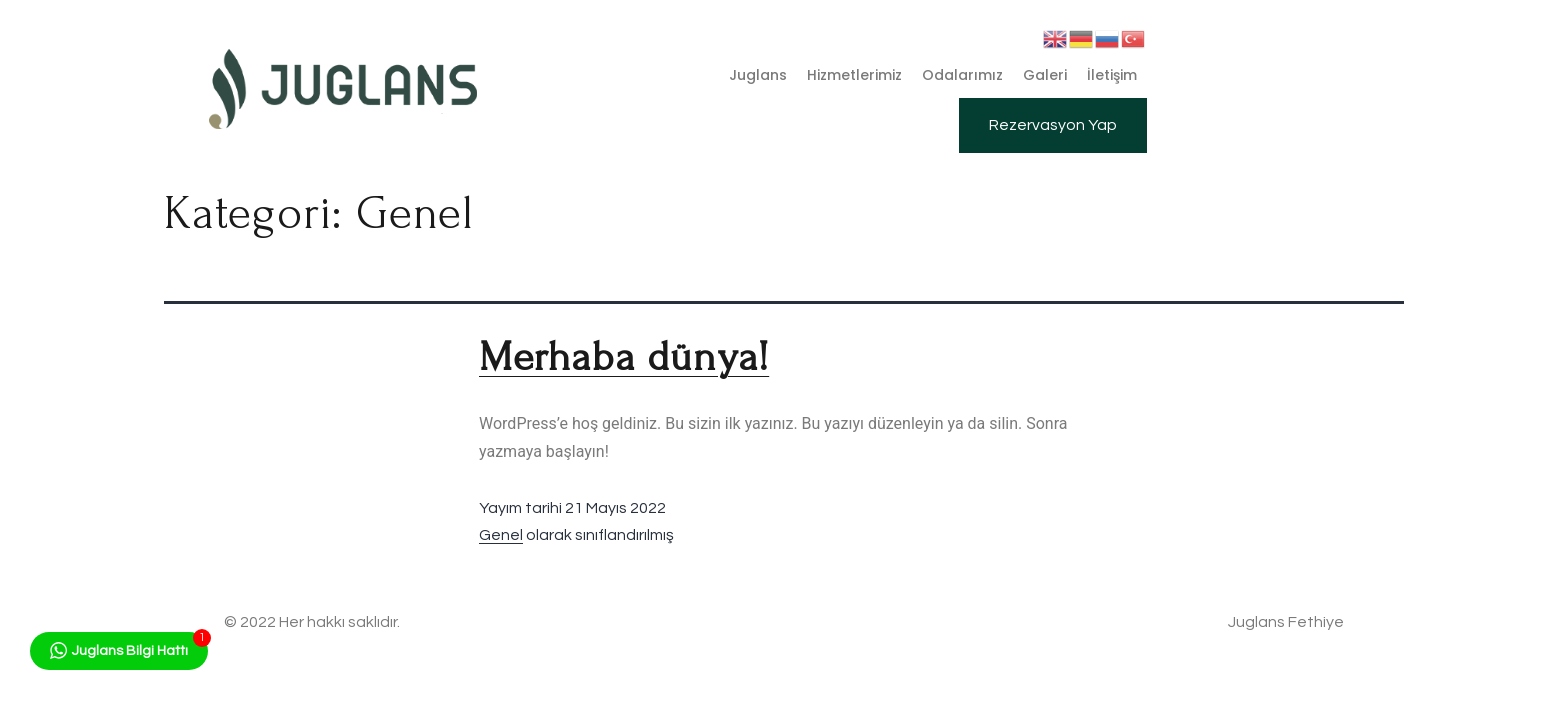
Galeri (1045, 75)
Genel (501, 535)
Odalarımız (962, 75)
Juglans (758, 75)
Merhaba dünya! (624, 357)
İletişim (1112, 75)
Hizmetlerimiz (854, 75)
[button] (1053, 125)
